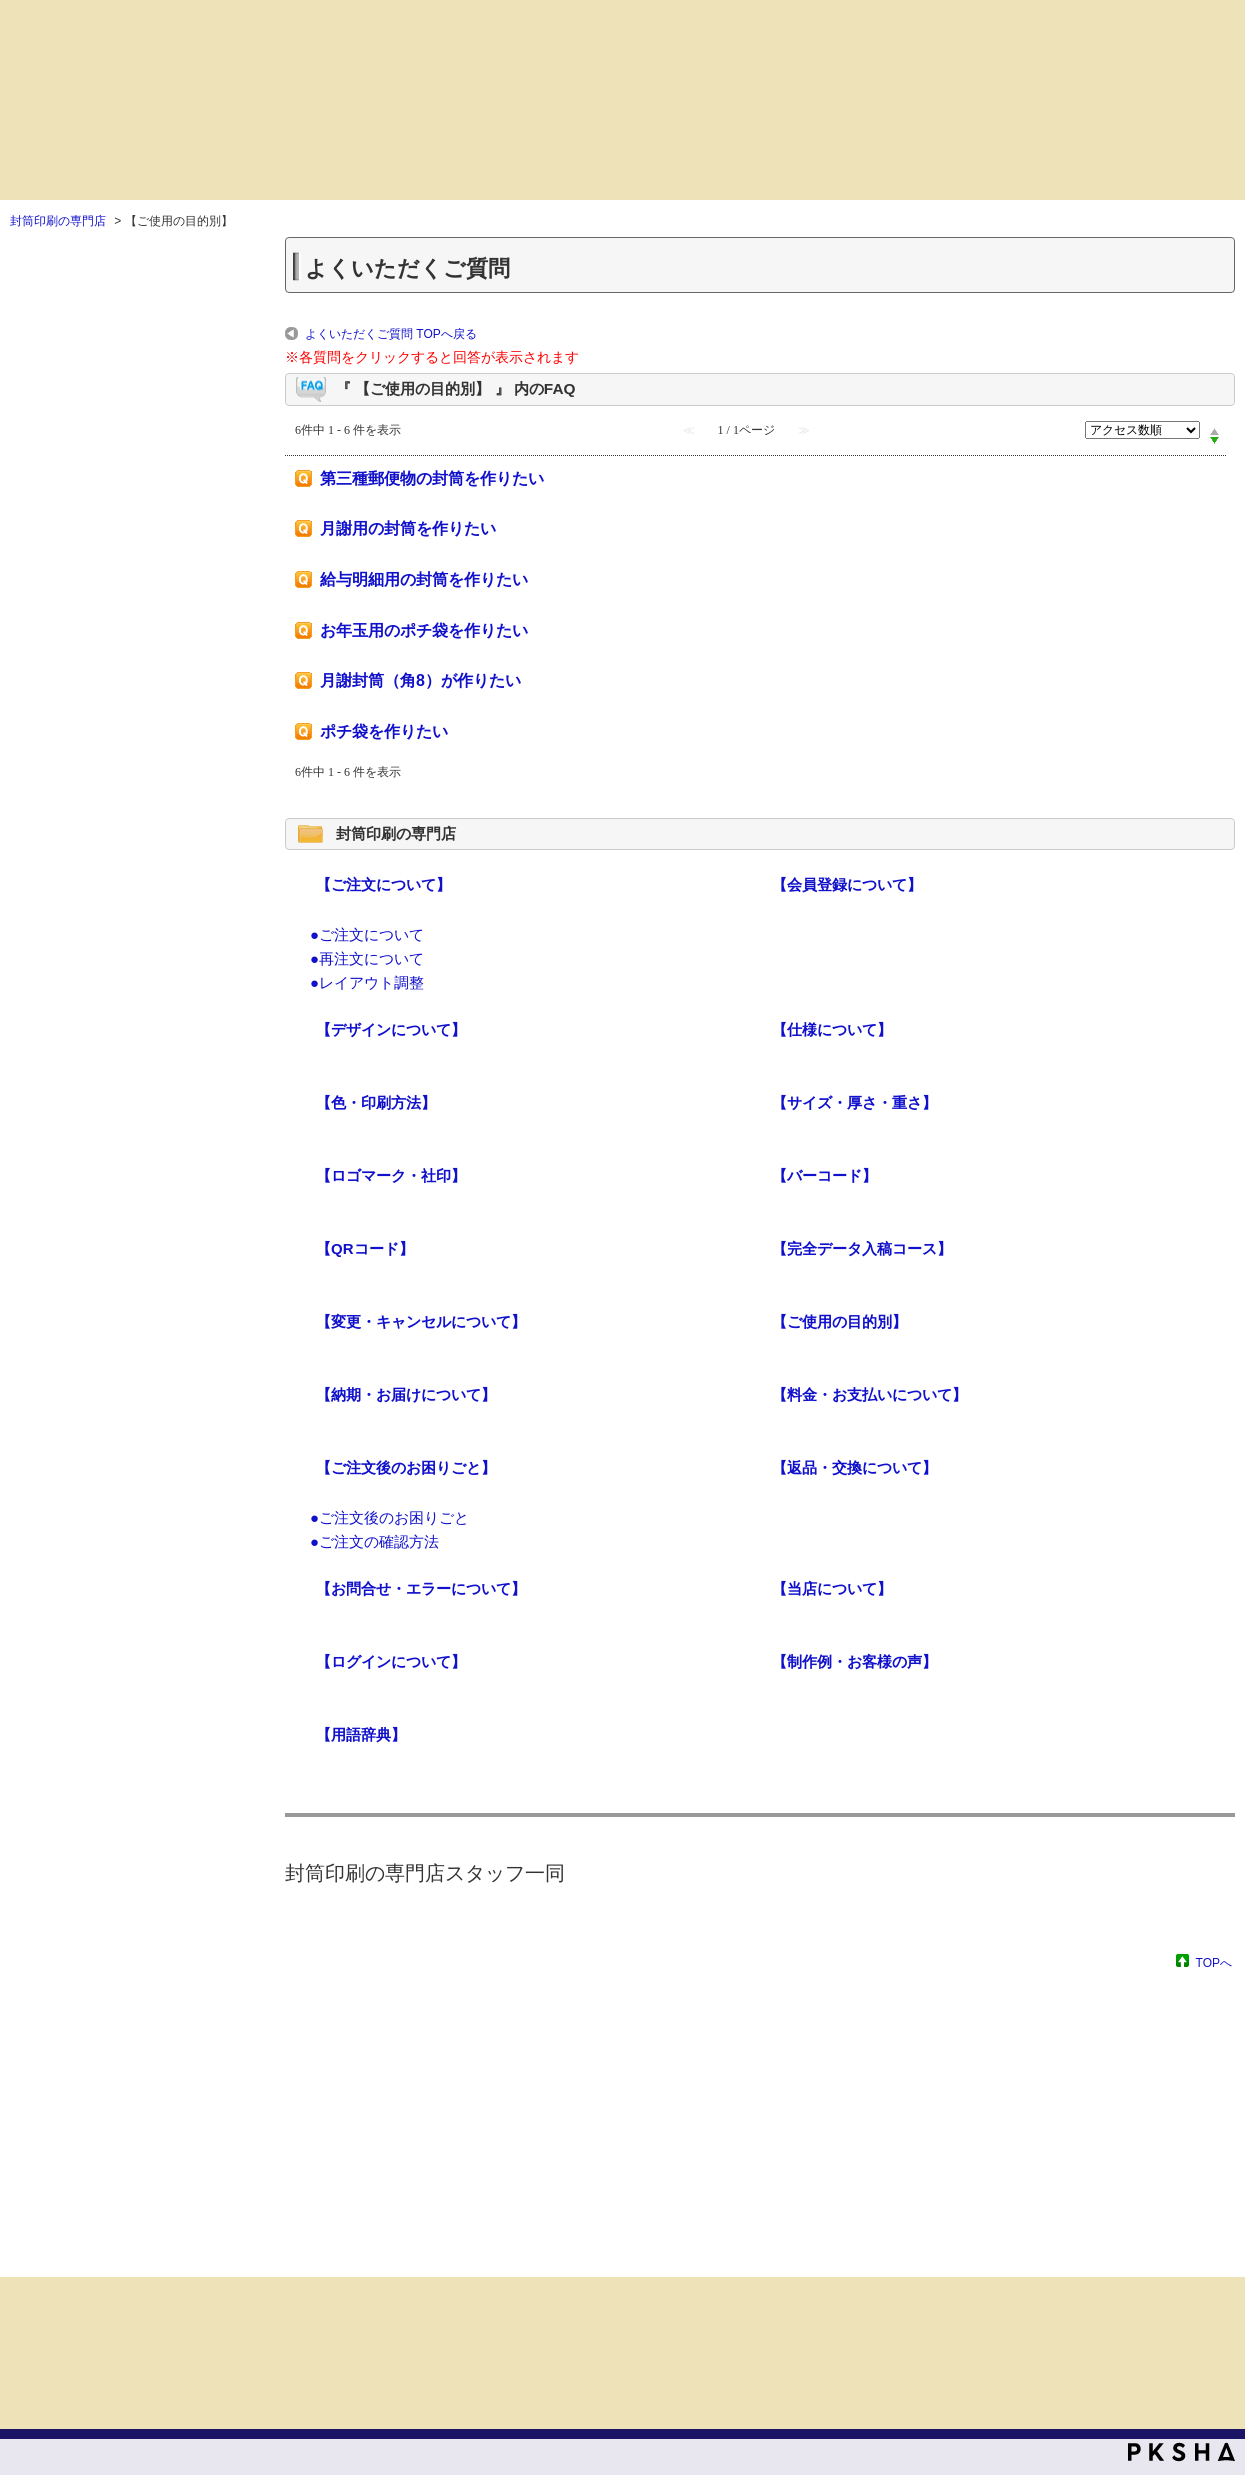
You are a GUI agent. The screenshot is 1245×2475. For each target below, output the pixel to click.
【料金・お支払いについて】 (869, 1394)
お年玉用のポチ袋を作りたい (424, 630)
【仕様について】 (832, 1029)
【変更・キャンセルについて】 (421, 1321)
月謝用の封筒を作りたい (408, 528)
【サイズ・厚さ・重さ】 (854, 1102)
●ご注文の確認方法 (374, 1541)
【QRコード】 (365, 1248)
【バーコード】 (824, 1175)
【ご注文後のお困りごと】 (406, 1467)
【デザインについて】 (391, 1029)
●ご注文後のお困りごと (389, 1517)
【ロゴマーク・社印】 (391, 1175)
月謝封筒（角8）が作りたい (420, 680)
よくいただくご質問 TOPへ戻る (391, 334)
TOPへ (1214, 1962)
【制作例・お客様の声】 (854, 1661)
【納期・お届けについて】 (406, 1394)
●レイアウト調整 (367, 982)
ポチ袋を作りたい (384, 731)
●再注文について (367, 958)
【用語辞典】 (361, 1734)
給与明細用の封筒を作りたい (424, 579)
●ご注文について (367, 934)
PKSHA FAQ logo (1181, 2452)
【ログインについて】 (391, 1661)
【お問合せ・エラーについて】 (421, 1588)
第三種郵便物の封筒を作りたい (432, 478)
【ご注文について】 (383, 884)
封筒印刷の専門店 (58, 221)
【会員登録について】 (847, 884)
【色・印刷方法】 (376, 1102)
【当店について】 (832, 1588)
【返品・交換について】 (854, 1467)
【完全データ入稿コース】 (862, 1248)
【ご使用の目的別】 (839, 1321)
